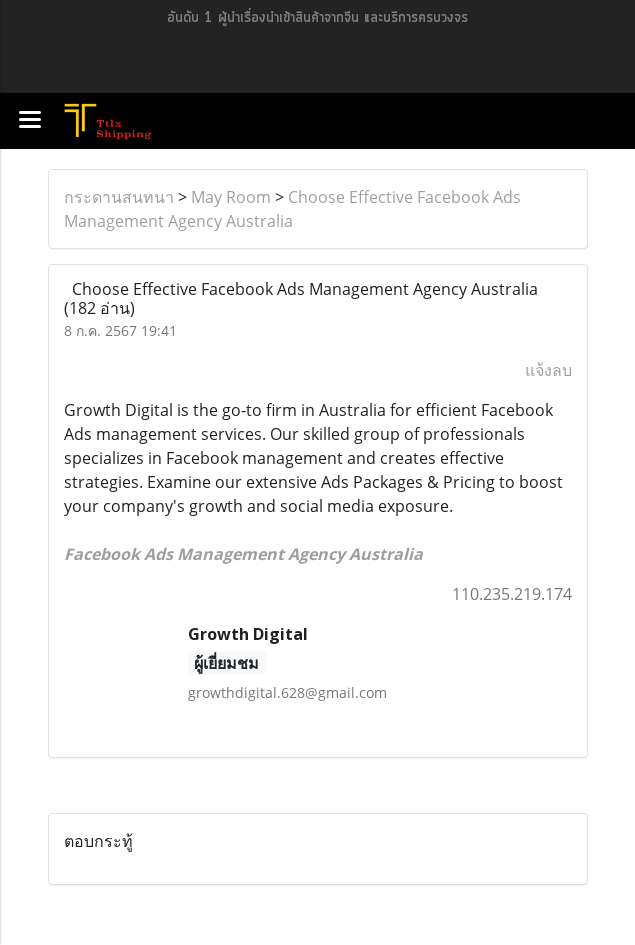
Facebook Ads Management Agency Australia (243, 554)
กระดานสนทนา (119, 197)
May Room (231, 197)
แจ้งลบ (548, 370)
